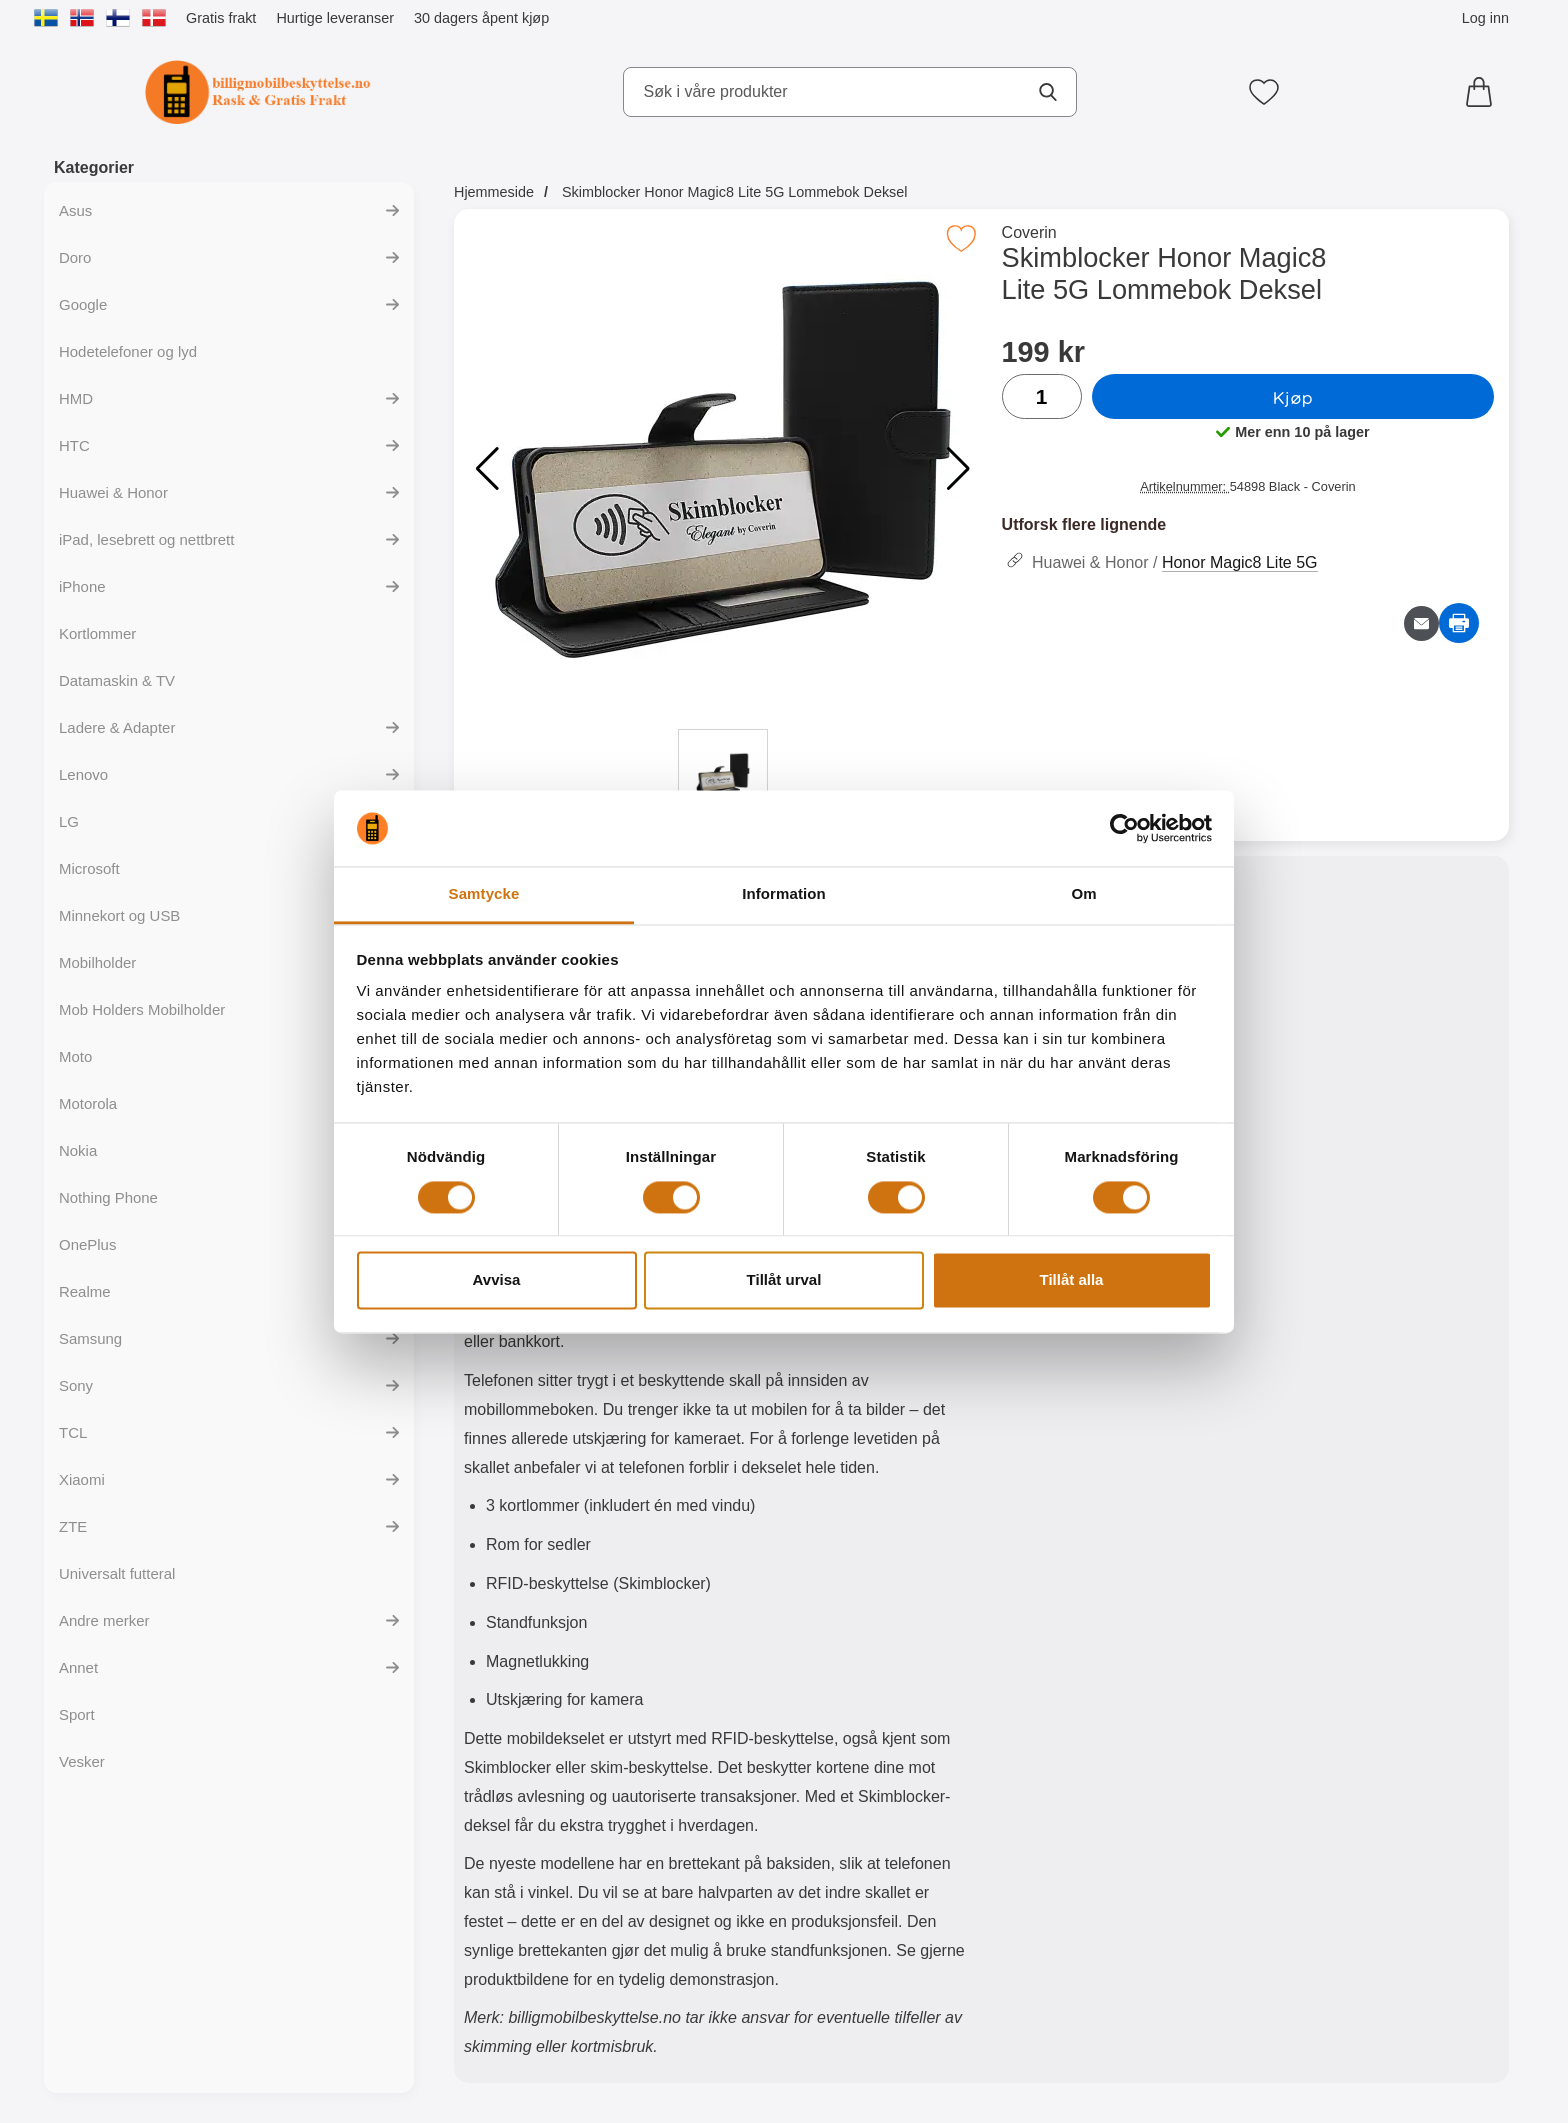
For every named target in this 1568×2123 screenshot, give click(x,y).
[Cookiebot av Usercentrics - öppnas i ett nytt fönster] (1124, 828)
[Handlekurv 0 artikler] (1484, 92)
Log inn (1485, 18)
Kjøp (1293, 397)
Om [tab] (1083, 894)
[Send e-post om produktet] (1421, 623)
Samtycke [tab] (484, 894)
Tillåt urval (784, 1280)
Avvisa (497, 1280)
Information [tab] (784, 894)
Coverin (1029, 232)
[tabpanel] (718, 1474)
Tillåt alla (1072, 1280)
